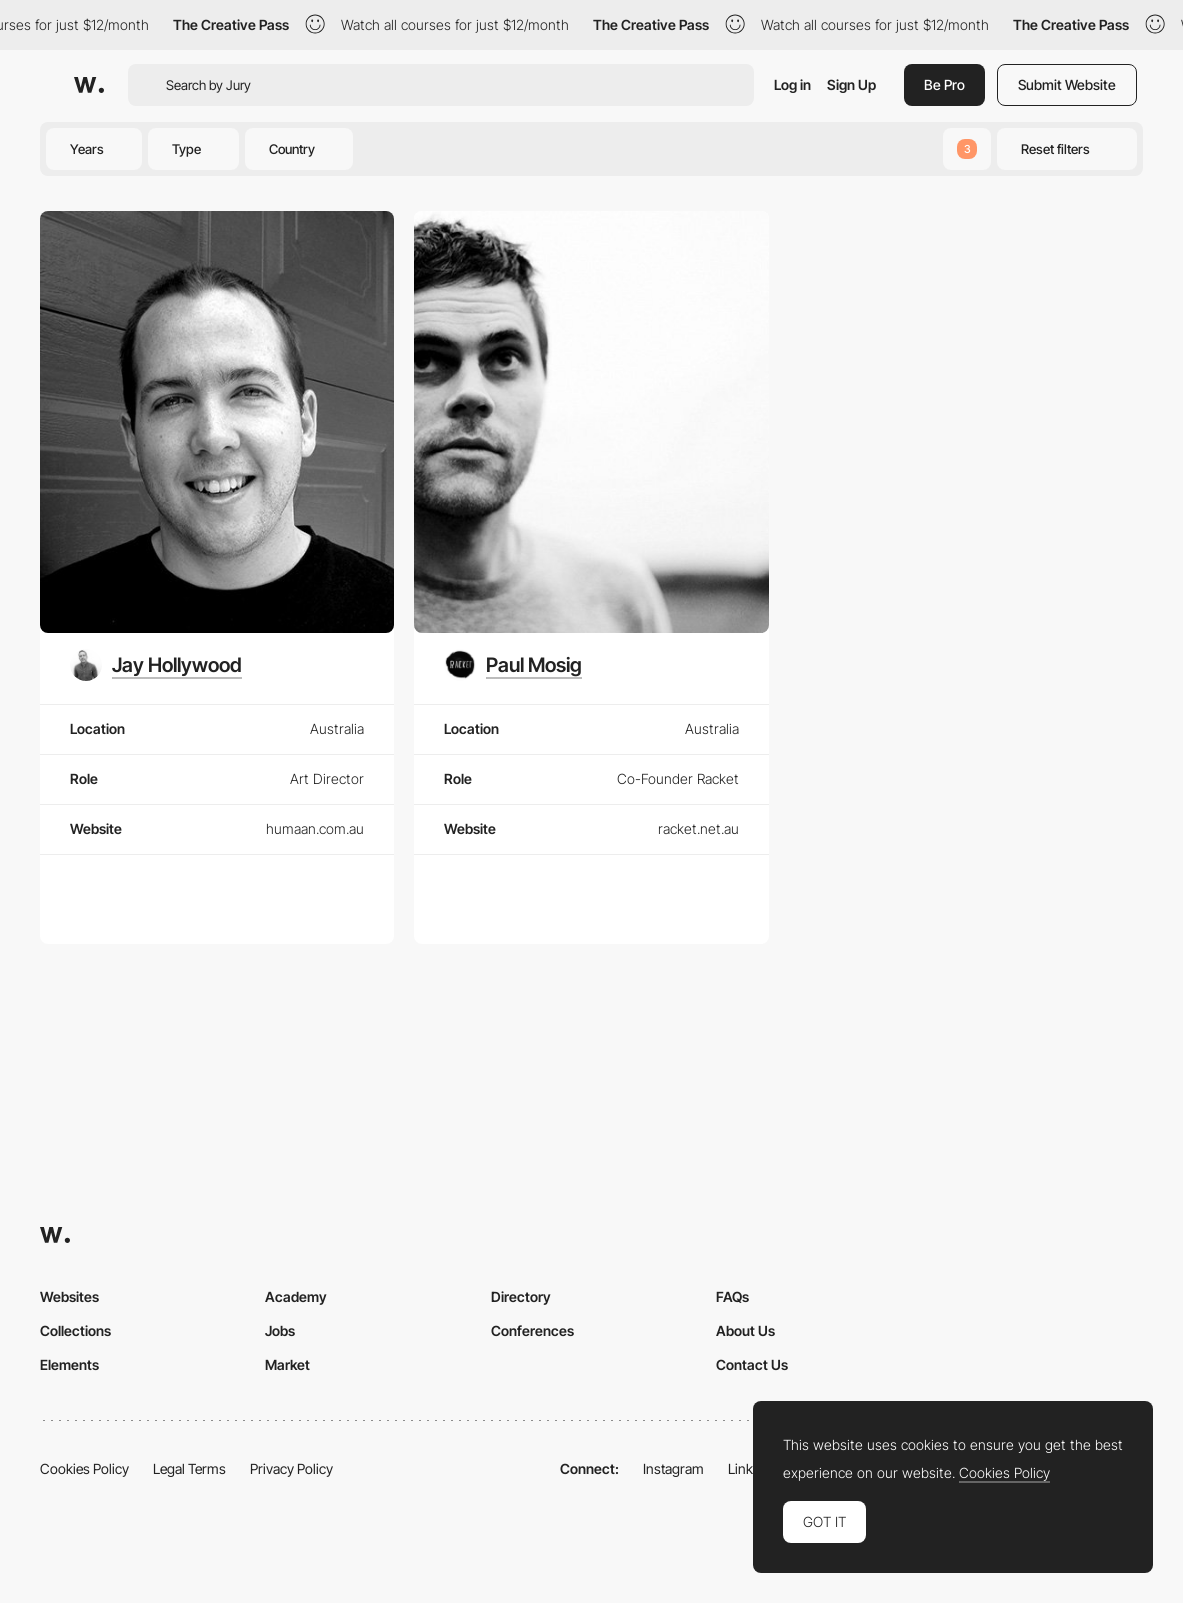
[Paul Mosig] (513, 665)
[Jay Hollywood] (156, 665)
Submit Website (1067, 84)
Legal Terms (189, 1468)
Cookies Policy (84, 1468)
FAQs (732, 1296)
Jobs (280, 1330)
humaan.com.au (315, 828)
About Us (745, 1330)
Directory (521, 1296)
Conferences (532, 1330)
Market (287, 1364)
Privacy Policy (291, 1468)
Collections (75, 1330)
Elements (69, 1364)
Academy (296, 1296)
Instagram (673, 1468)
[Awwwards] (89, 85)
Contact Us (752, 1364)
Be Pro (944, 84)
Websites (69, 1296)
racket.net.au (698, 828)
